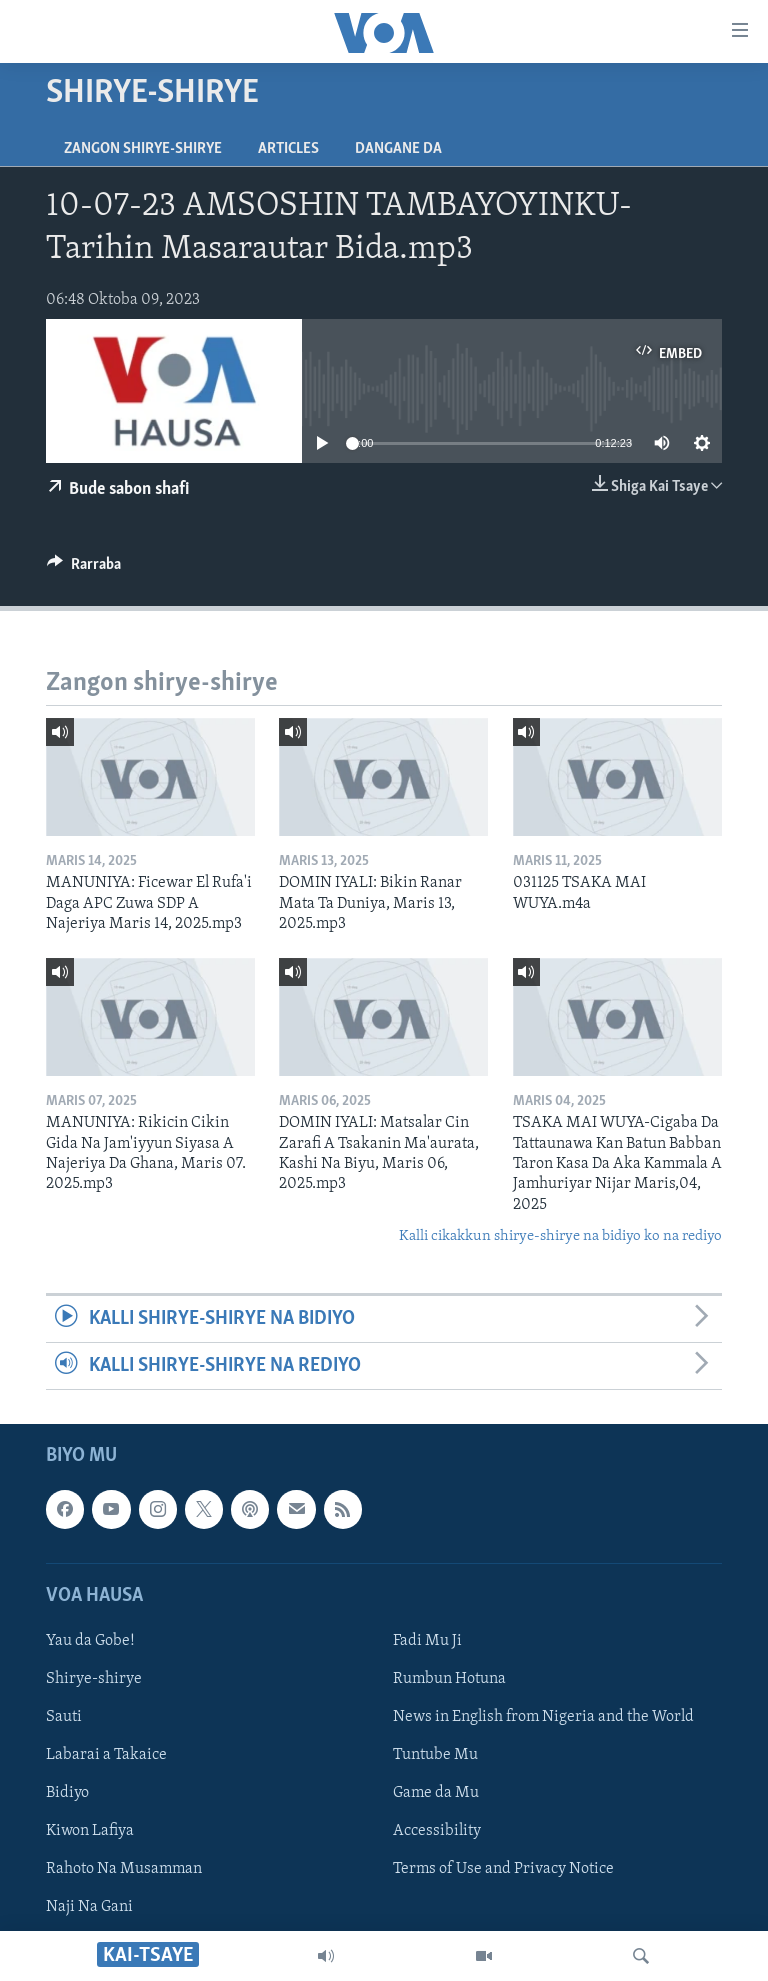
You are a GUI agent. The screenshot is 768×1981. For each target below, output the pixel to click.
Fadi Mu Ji (427, 1641)
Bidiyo (67, 1794)
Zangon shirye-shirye (143, 149)
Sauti (64, 1717)
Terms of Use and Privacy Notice (503, 1870)
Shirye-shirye (94, 1679)
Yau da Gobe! (90, 1641)
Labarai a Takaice (106, 1756)
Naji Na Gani (89, 1908)
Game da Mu (436, 1794)
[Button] (84, 569)
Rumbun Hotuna (449, 1679)
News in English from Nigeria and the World (543, 1717)
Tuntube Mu (435, 1756)
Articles (288, 149)
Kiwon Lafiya (90, 1832)
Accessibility (437, 1832)
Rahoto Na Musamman (124, 1870)
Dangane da (398, 149)
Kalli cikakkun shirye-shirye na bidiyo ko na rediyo (560, 1236)
